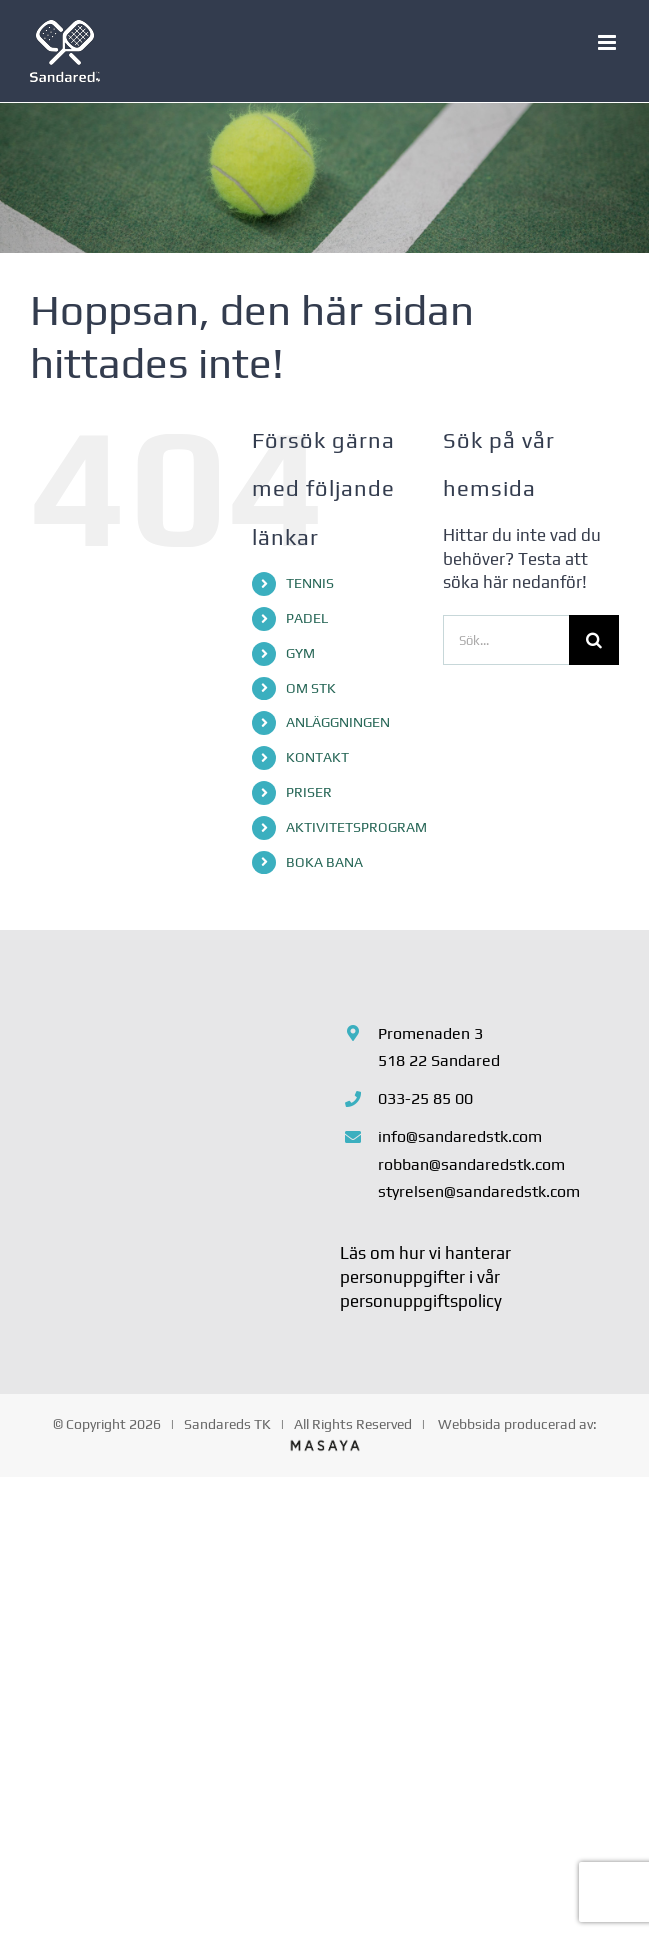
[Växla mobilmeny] (608, 42)
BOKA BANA (324, 862)
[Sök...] (506, 640)
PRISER (309, 792)
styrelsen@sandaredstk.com (479, 1191)
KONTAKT (317, 757)
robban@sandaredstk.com (471, 1164)
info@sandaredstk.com (460, 1136)
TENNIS (310, 583)
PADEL (307, 618)
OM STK (311, 688)
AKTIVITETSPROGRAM (356, 827)
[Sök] (594, 640)
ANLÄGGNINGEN (338, 722)
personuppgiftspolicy (421, 1301)
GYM (300, 653)
